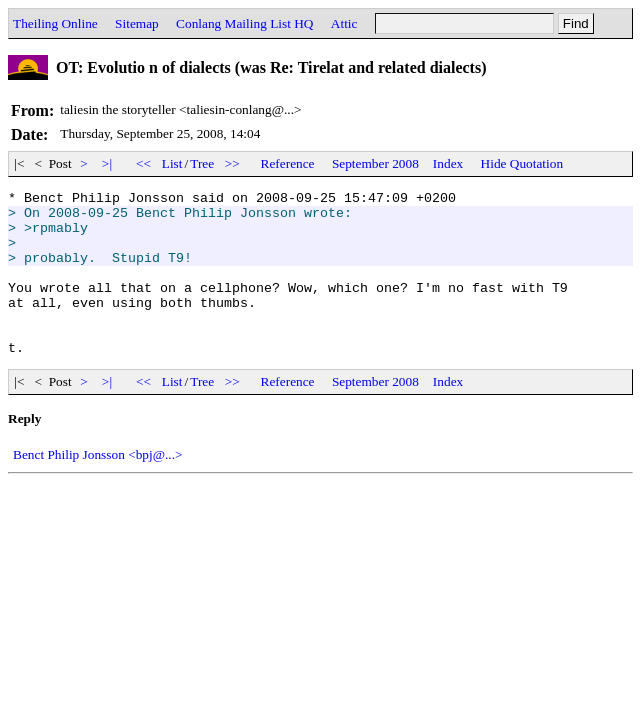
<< (144, 163)
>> (233, 163)
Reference (288, 163)
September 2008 (375, 163)
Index (448, 163)
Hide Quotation (522, 163)
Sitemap (137, 23)
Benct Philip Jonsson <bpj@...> (98, 487)
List (172, 163)
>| (107, 163)
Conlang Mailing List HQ (244, 23)
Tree (202, 163)
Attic (344, 23)
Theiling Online (55, 23)
